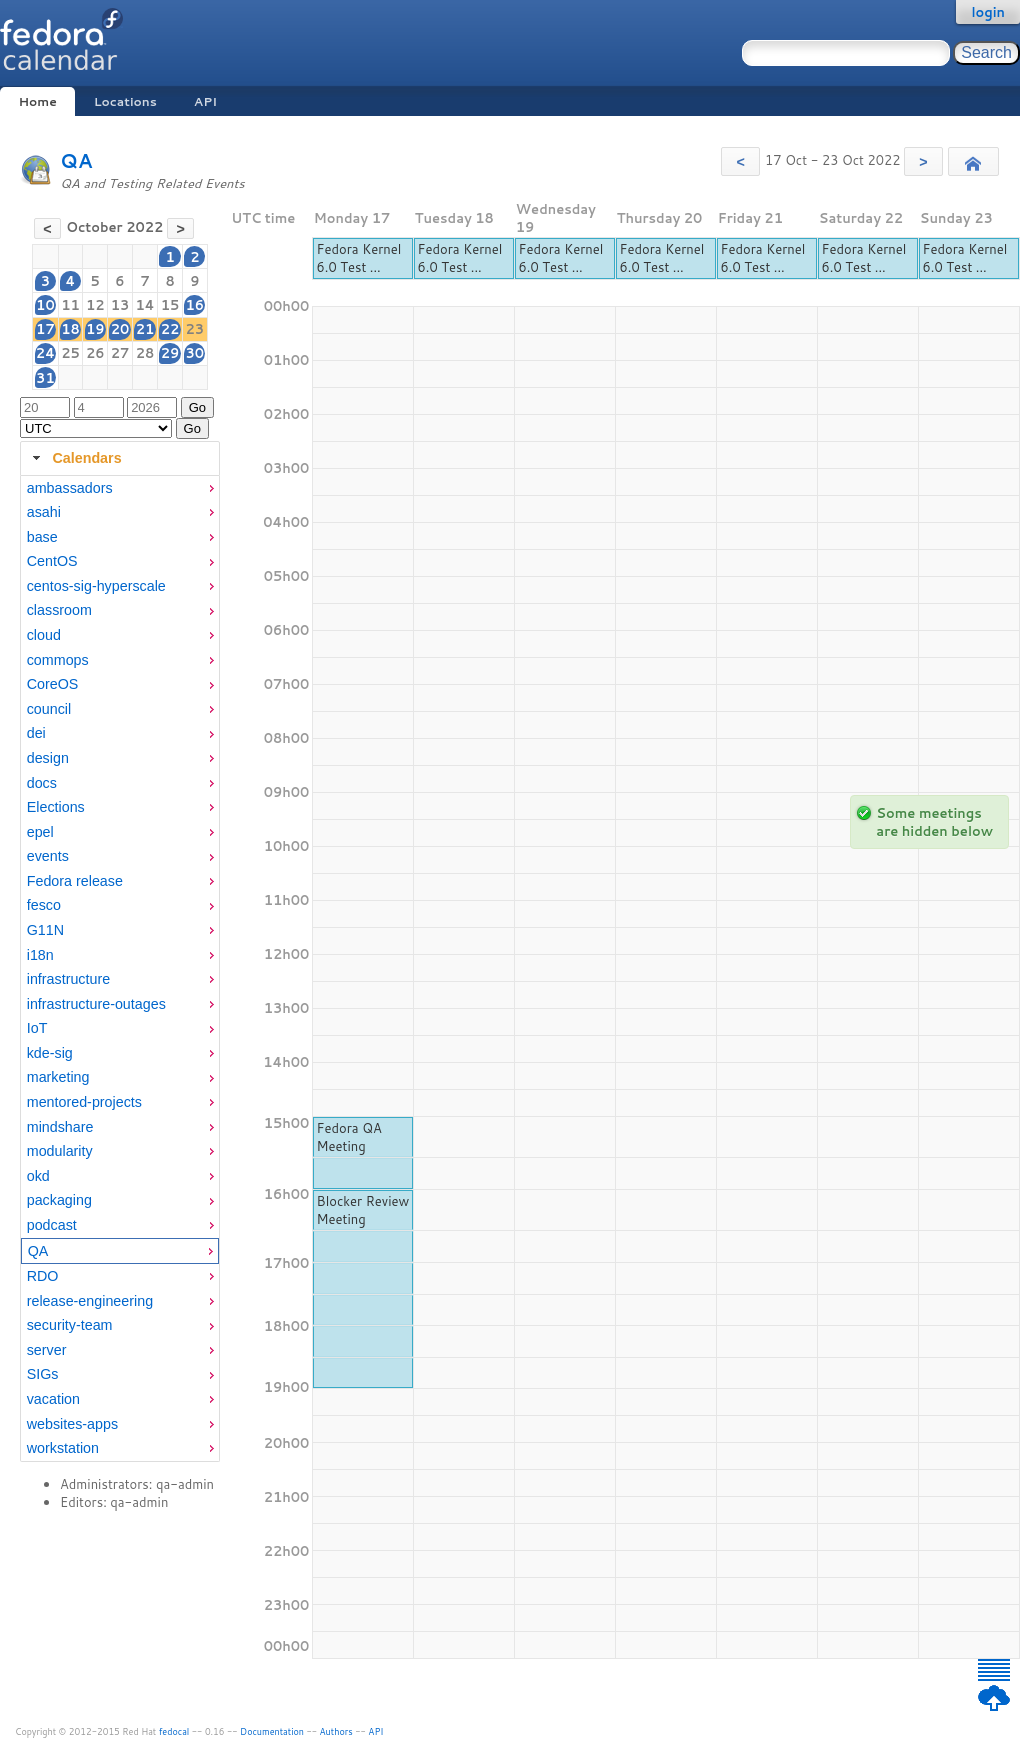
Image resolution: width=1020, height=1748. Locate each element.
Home (37, 101)
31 (45, 378)
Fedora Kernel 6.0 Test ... (359, 258)
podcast (52, 1225)
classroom (59, 610)
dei (36, 733)
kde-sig (50, 1053)
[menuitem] (120, 488)
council (49, 709)
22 (170, 329)
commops (58, 660)
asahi (44, 512)
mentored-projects (84, 1102)
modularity (60, 1151)
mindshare (60, 1127)
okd (38, 1176)
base (42, 537)
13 (120, 305)
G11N (45, 930)
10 (45, 305)
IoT (37, 1028)
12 (95, 305)
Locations (125, 101)
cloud (44, 635)
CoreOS (53, 684)
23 (195, 329)
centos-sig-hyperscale (96, 586)
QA (76, 160)
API (205, 101)
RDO (43, 1276)
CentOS (52, 561)
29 (170, 353)
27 (120, 353)
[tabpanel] (120, 969)
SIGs (43, 1374)
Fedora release (75, 881)
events (48, 856)
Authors (336, 1731)
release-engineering (90, 1301)
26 (95, 353)
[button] (740, 161)
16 (195, 305)
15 (170, 305)
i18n (40, 955)
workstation (63, 1448)
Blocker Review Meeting (363, 1210)
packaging (59, 1200)
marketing (58, 1077)
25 (70, 353)
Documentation (272, 1731)
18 (70, 329)
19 (95, 329)
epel (40, 832)
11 (70, 305)
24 (45, 353)
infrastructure (68, 979)
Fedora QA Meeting (349, 1137)
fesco (44, 905)
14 (144, 305)
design (48, 758)
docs (42, 783)
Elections (56, 807)
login (988, 12)
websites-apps (72, 1424)
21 (145, 329)
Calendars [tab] (74, 458)
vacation (53, 1399)
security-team (70, 1325)
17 (45, 329)
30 (195, 353)
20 (120, 329)
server (47, 1350)
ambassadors (70, 488)
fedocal (174, 1731)
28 (145, 353)
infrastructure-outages (96, 1004)
